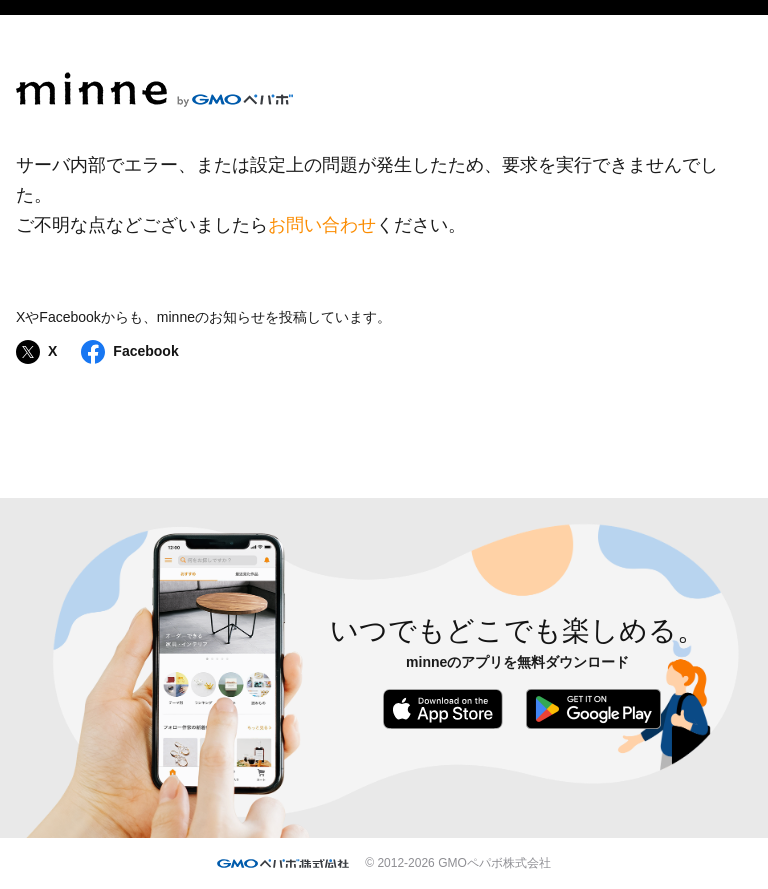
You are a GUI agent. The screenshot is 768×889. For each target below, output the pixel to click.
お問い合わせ (322, 225)
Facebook (129, 352)
